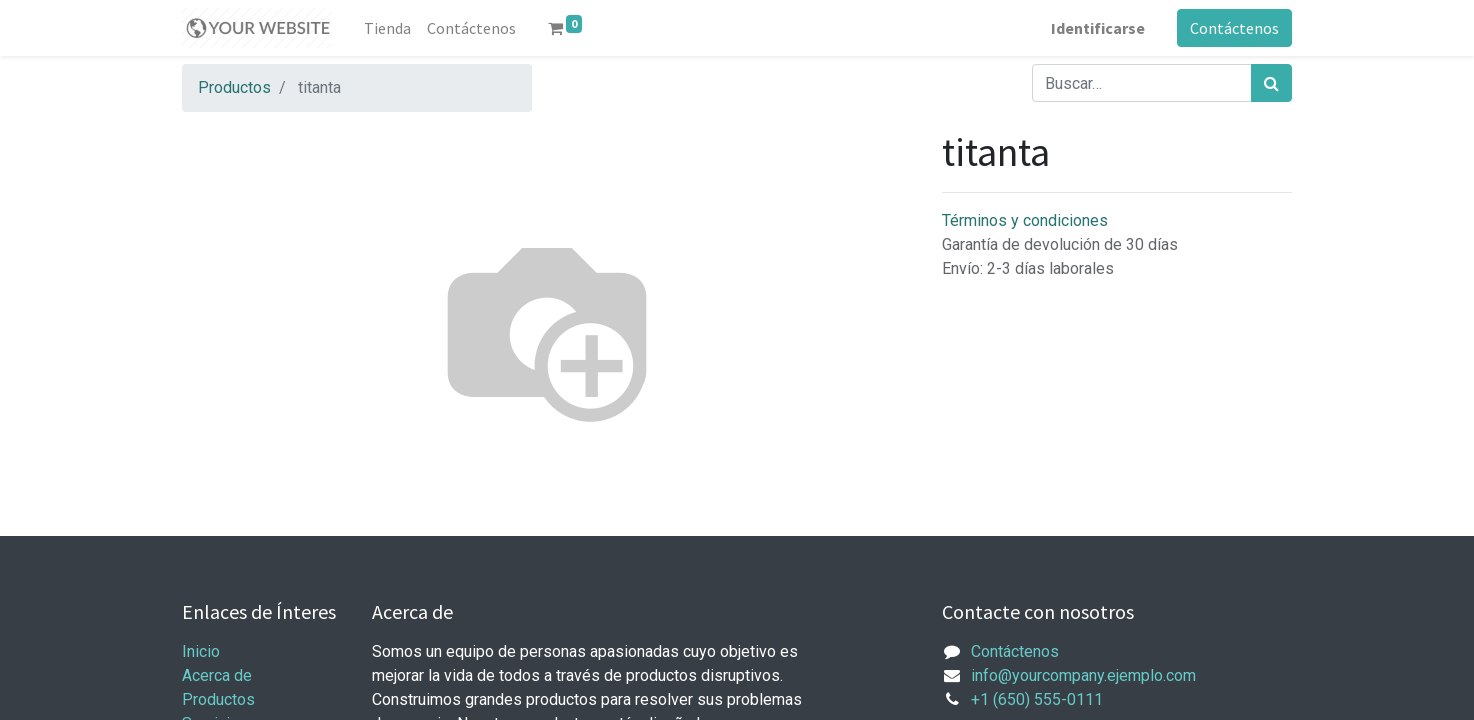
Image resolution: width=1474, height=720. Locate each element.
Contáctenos (1234, 28)
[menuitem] (387, 28)
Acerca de (217, 675)
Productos (234, 87)
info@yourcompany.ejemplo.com (1083, 675)
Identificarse (1098, 28)
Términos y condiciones (1025, 220)
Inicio (201, 651)
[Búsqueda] (1271, 83)
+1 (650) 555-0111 (1037, 699)
